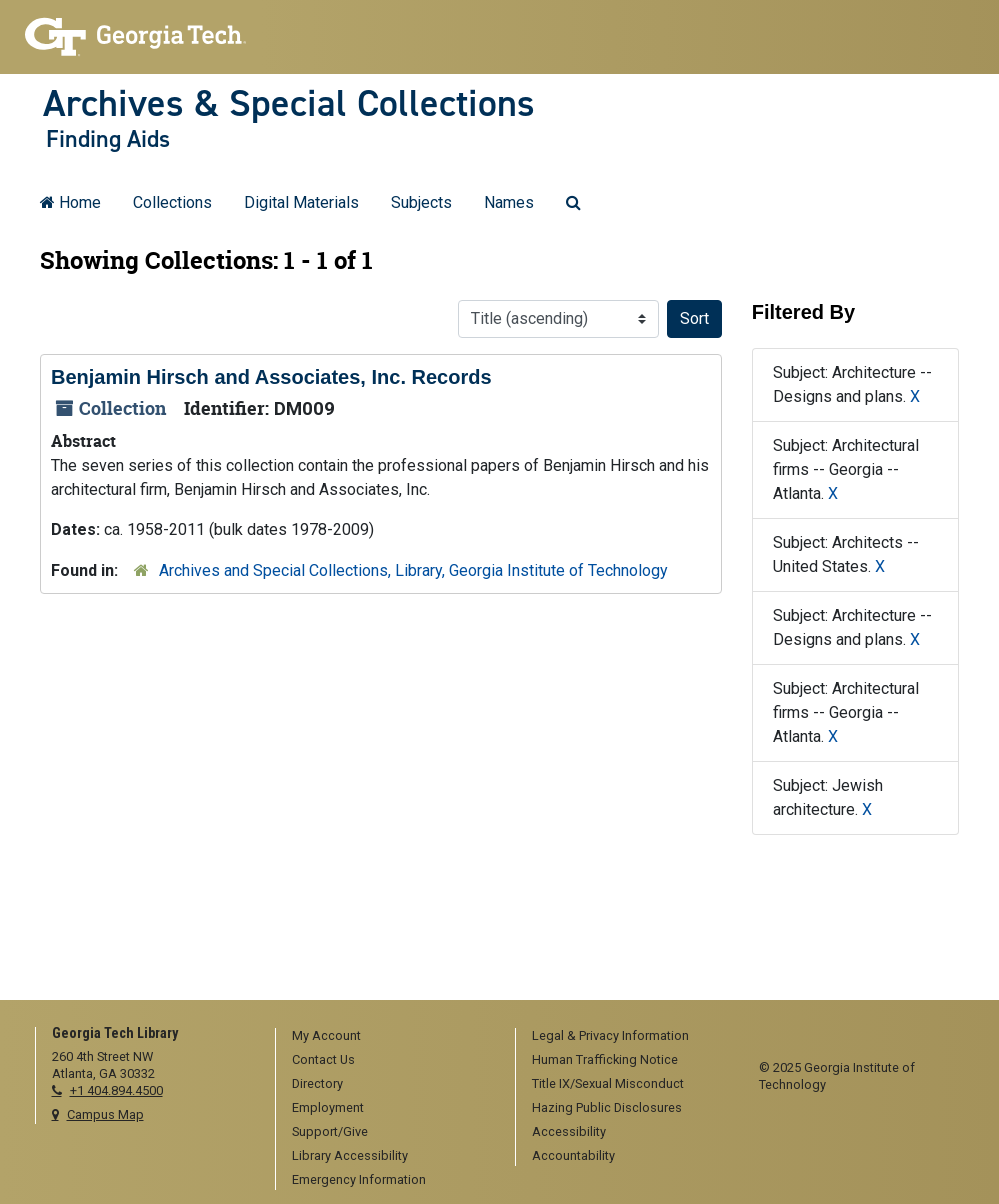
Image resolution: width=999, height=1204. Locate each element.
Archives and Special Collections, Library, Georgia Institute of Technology (413, 570)
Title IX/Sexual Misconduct (608, 1083)
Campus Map (105, 1114)
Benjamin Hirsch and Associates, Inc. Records (271, 377)
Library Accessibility (350, 1155)
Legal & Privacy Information (610, 1035)
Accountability (573, 1155)
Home (70, 202)
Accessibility (569, 1131)
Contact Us (323, 1059)
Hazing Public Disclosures (607, 1107)
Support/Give (330, 1131)
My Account (326, 1035)
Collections (172, 202)
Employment (328, 1107)
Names (509, 202)
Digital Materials (301, 202)
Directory (317, 1083)
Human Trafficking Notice (605, 1059)
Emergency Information (359, 1179)
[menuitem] (388, 1037)
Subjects (421, 202)
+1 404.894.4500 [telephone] (116, 1090)
